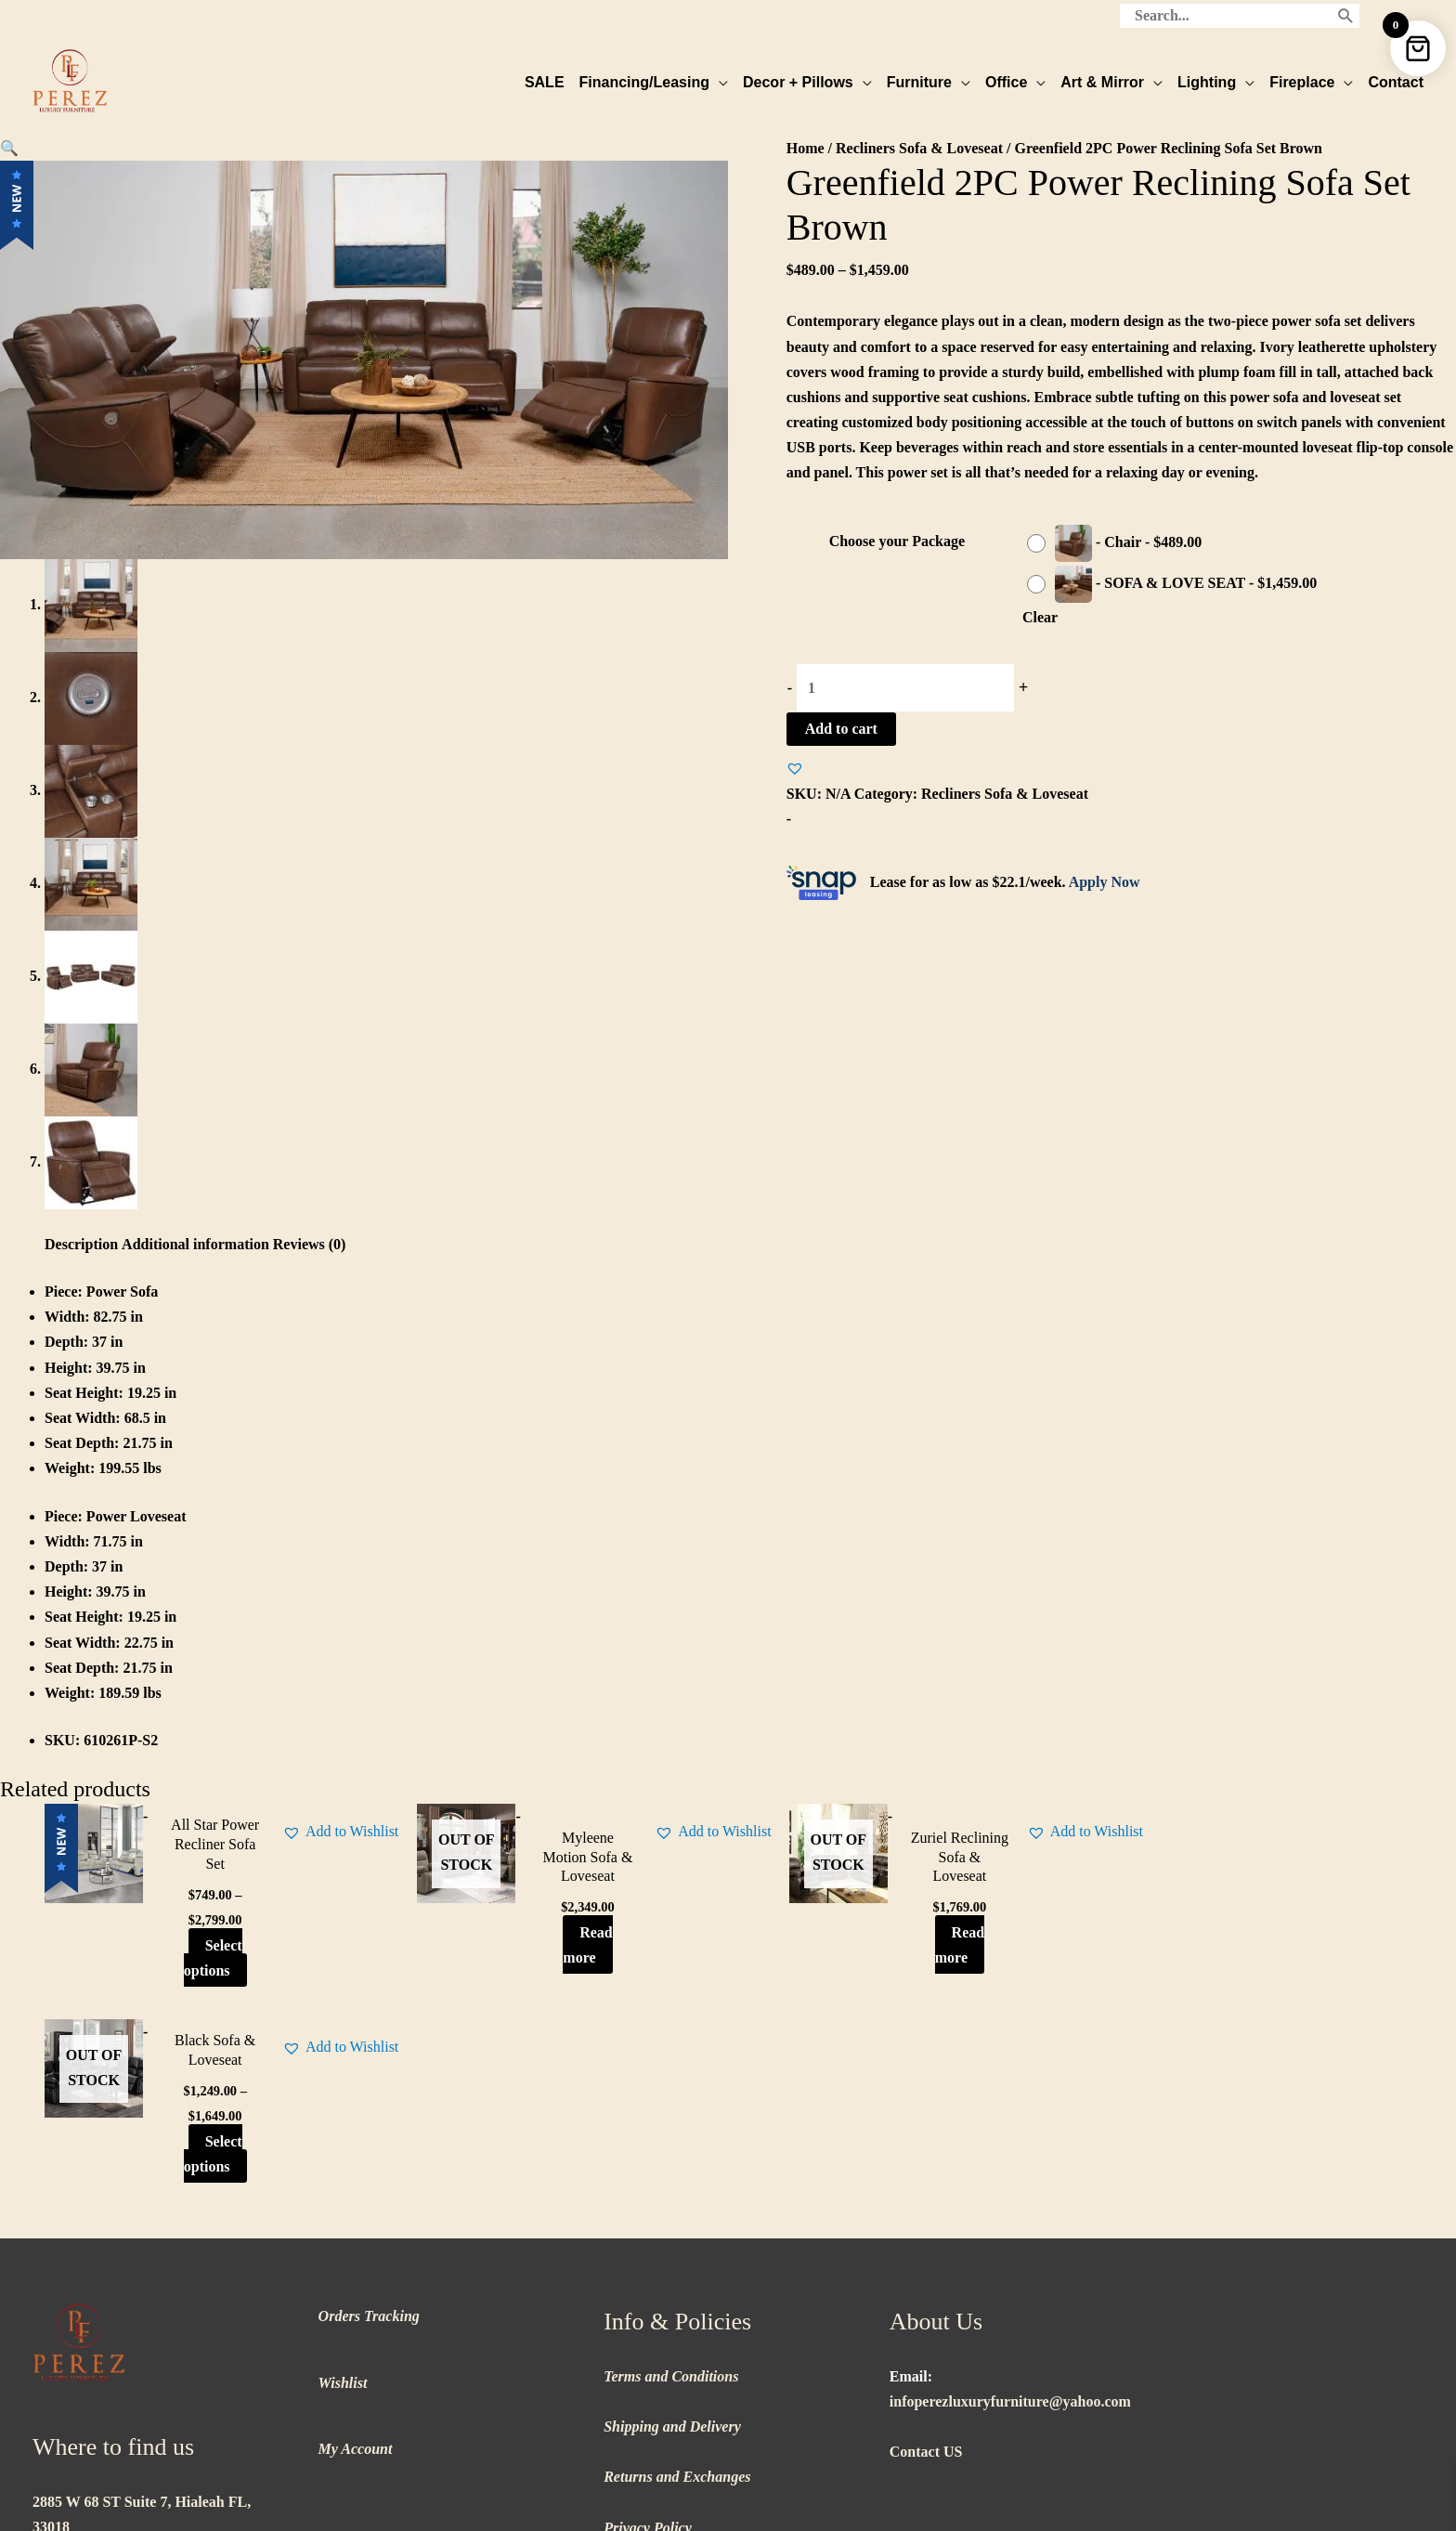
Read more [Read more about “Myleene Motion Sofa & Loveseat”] (561, 1944)
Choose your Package (897, 541)
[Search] (1345, 14)
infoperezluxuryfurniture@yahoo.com (1010, 2205)
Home (805, 147)
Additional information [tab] (195, 1245)
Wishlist (343, 2187)
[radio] (1119, 542)
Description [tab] (81, 1245)
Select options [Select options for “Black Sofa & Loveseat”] (1274, 1947)
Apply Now (1104, 882)
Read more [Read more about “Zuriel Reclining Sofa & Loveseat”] (918, 1944)
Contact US (926, 2256)
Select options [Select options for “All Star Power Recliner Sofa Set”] (202, 1957)
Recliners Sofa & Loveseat (919, 147)
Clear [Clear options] (1040, 616)
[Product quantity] (905, 686)
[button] (9, 147)
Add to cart (841, 728)
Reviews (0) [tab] (309, 1245)
